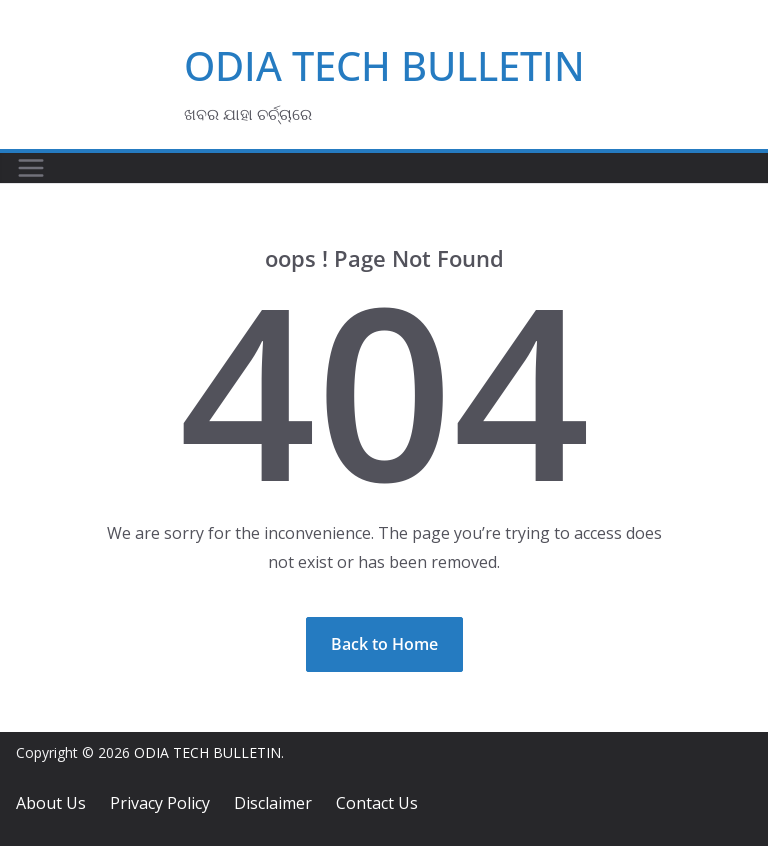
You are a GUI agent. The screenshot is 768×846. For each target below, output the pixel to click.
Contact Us (377, 803)
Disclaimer (273, 803)
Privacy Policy (160, 803)
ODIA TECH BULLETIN (384, 65)
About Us (51, 803)
